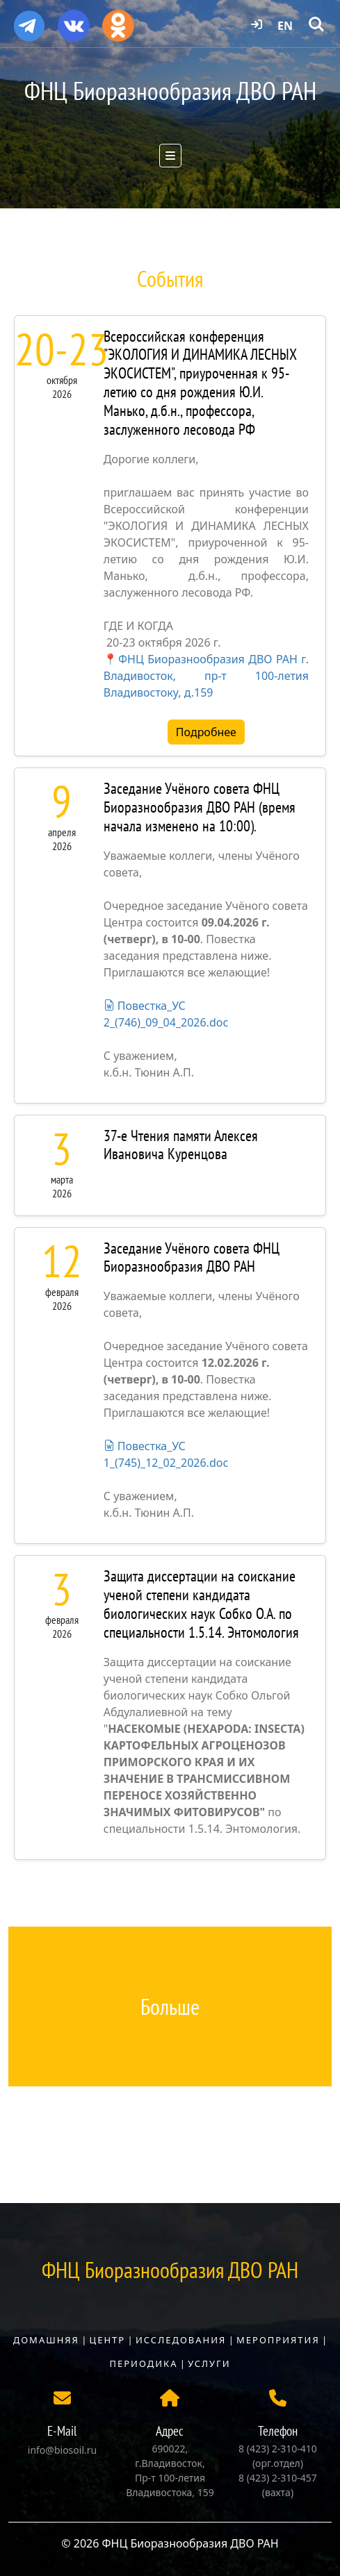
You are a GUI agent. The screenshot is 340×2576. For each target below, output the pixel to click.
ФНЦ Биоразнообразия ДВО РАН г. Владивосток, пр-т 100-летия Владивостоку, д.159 (206, 675)
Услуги (209, 2363)
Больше (170, 2006)
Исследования (181, 2340)
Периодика (144, 2363)
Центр (108, 2340)
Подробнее (206, 732)
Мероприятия (278, 2340)
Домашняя (46, 2340)
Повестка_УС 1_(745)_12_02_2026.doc (166, 1454)
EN (285, 25)
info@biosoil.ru (62, 2450)
